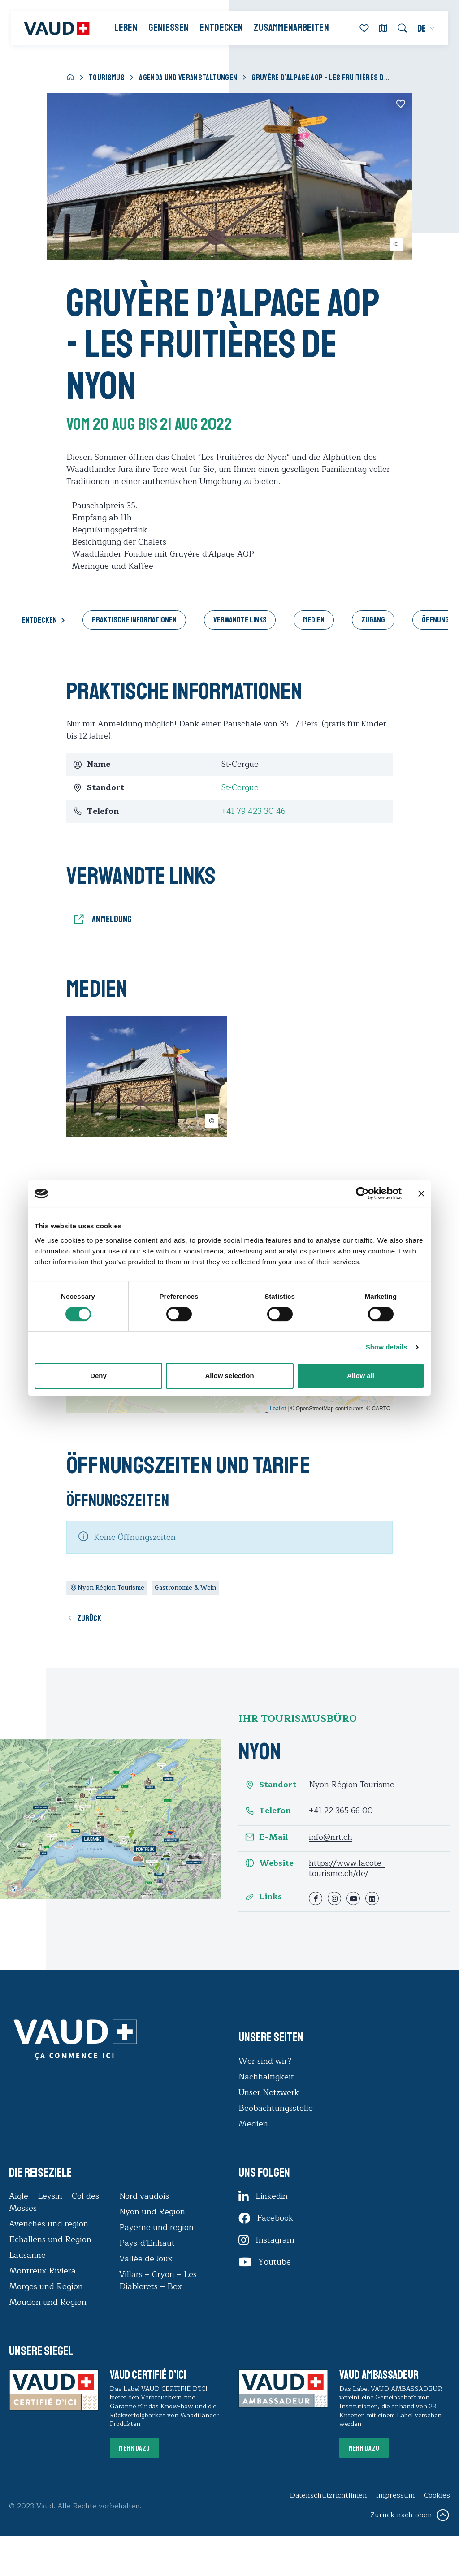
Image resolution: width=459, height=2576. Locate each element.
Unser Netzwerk (268, 2093)
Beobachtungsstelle (275, 2108)
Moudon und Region (48, 2302)
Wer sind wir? (264, 2061)
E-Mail (266, 1838)
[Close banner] (421, 1193)
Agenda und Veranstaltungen (188, 77)
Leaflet (278, 1409)
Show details (386, 1347)
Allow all (360, 1375)
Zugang (373, 620)
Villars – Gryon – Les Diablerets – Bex (158, 2281)
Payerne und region (156, 2228)
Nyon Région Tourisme (351, 1785)
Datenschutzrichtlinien (328, 2496)
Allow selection (229, 1375)
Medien (314, 620)
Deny (98, 1375)
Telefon (268, 1812)
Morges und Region (47, 2287)
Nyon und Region (153, 2212)
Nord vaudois (144, 2196)
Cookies (437, 2496)
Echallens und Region (51, 2240)
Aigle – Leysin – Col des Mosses (54, 2202)
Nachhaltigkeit (266, 2077)
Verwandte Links (240, 620)
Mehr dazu (135, 2448)
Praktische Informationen (134, 620)
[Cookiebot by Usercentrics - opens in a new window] (362, 1193)
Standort (270, 1785)
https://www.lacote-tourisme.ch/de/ (347, 1868)
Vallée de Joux (146, 2259)
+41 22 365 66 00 (341, 1811)
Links (263, 1898)
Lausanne (27, 2255)
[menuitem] (425, 28)
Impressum (395, 2496)
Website (269, 1864)
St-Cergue (240, 787)
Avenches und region (48, 2224)
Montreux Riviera (42, 2271)
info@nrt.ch (330, 1837)
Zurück (89, 1619)
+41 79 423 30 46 (253, 811)
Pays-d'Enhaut (147, 2243)
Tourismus (107, 77)
